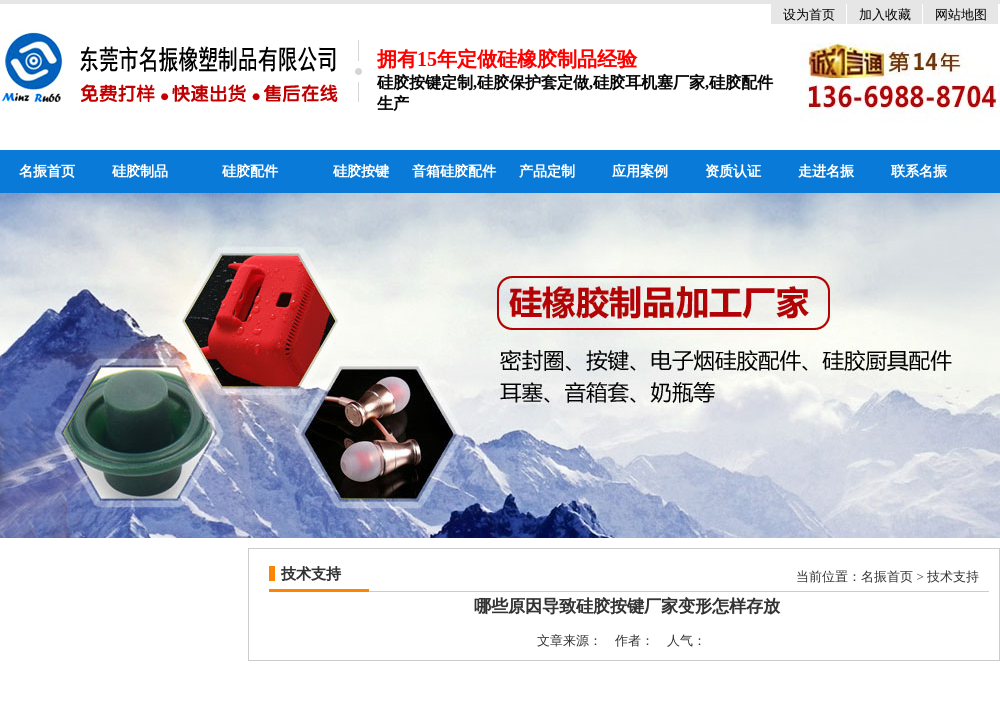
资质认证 (733, 171)
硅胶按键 (361, 171)
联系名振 (919, 171)
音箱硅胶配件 (454, 171)
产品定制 (547, 171)
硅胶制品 (140, 171)
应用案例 (640, 171)
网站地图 (961, 14)
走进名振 (826, 171)
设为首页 (809, 14)
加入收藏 (885, 14)
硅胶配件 (250, 171)
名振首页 (47, 171)
